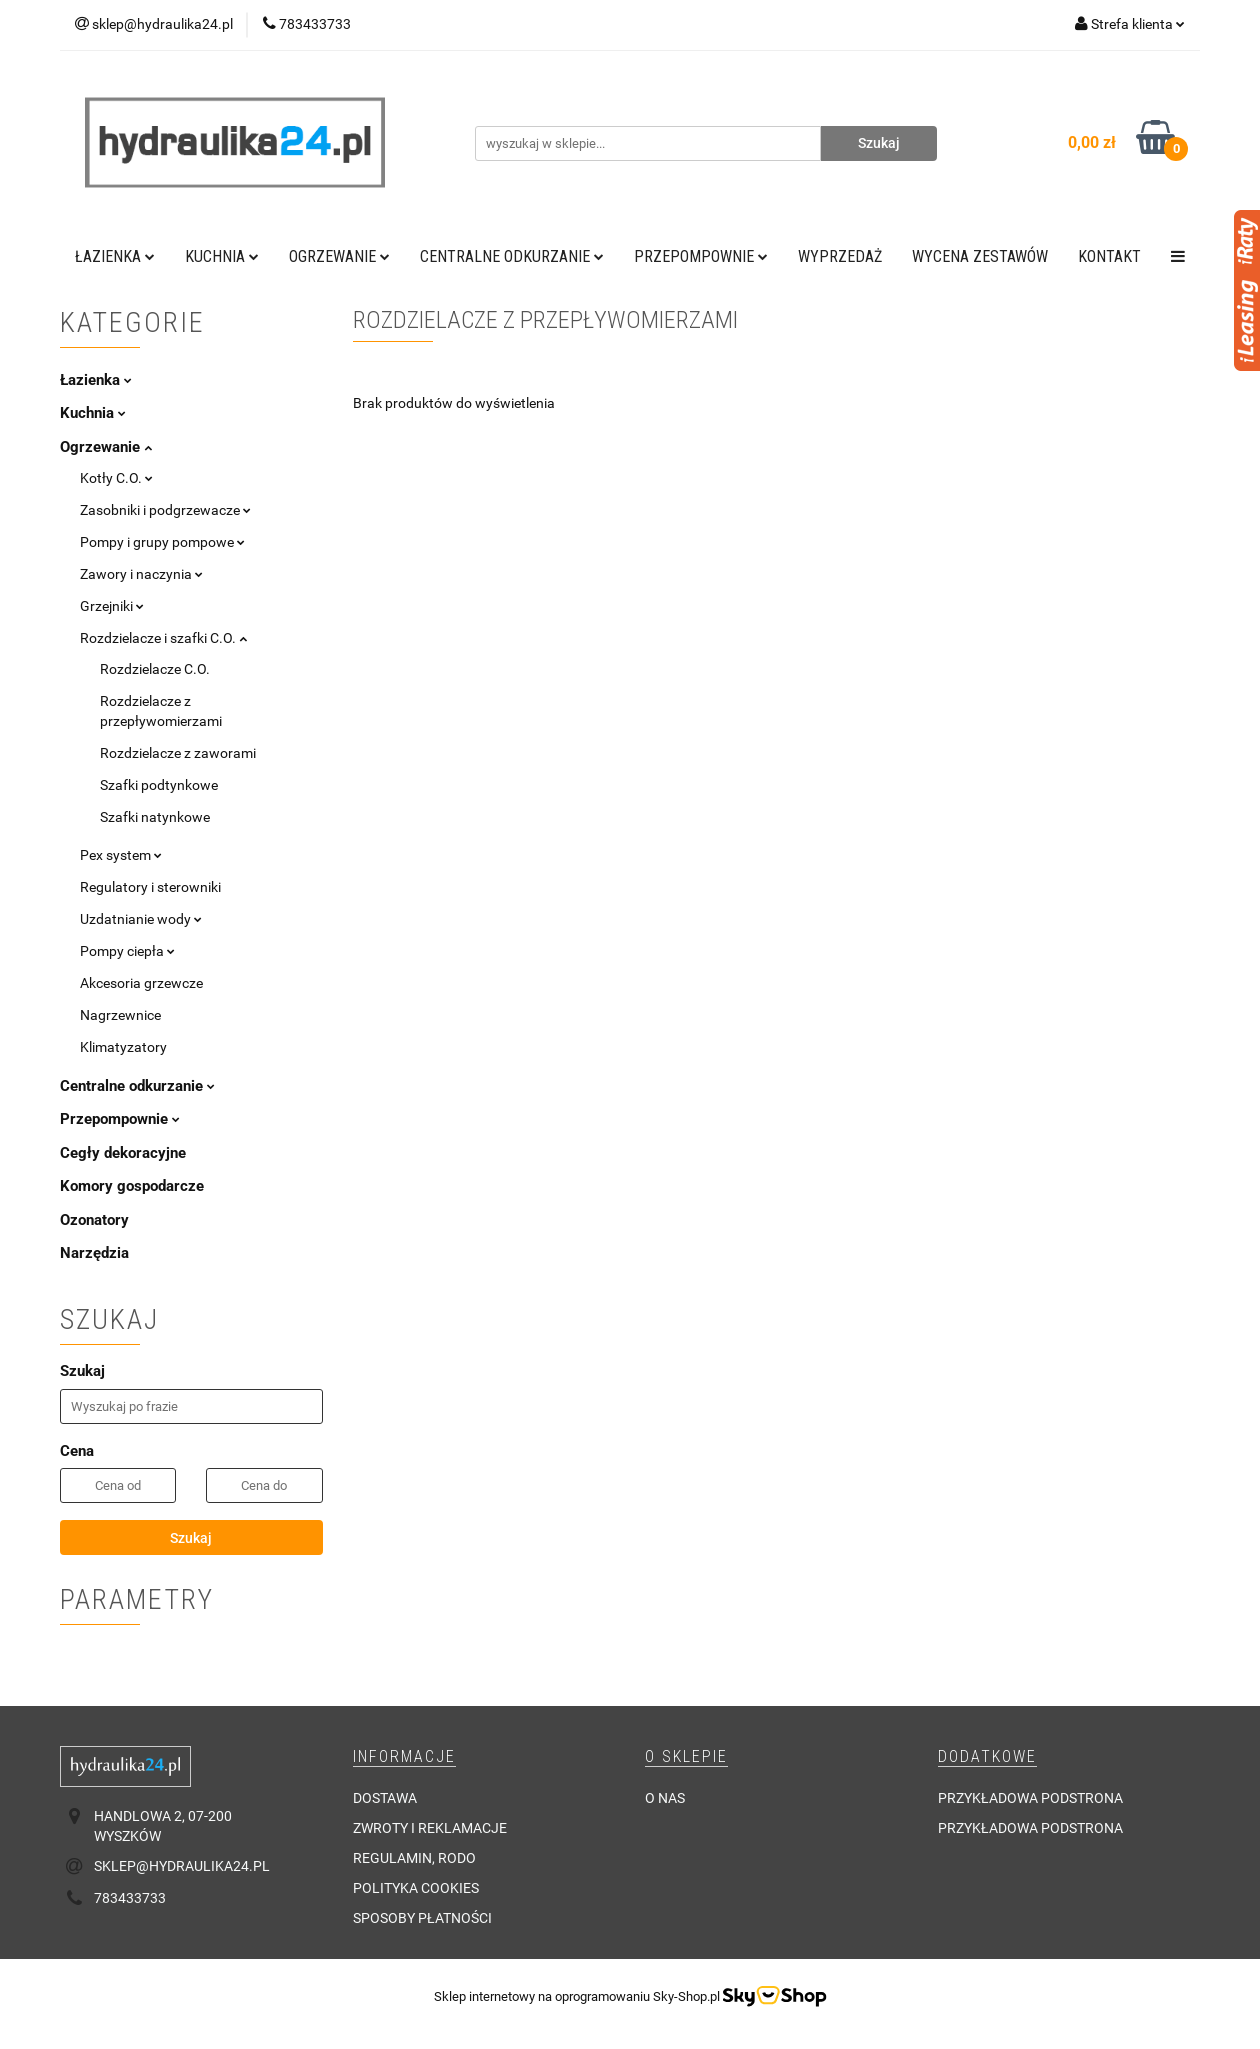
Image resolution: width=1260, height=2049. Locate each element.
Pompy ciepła (127, 951)
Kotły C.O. (116, 478)
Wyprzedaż (840, 256)
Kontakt (1109, 256)
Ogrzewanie (339, 256)
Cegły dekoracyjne (123, 1153)
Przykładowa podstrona (1030, 1798)
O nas (665, 1798)
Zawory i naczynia (141, 574)
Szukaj (191, 1538)
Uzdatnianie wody (141, 919)
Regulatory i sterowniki (150, 887)
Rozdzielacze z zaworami (178, 753)
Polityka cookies (416, 1888)
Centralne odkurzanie (512, 256)
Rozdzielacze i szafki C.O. (163, 638)
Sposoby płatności (422, 1918)
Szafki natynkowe (155, 817)
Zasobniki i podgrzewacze (165, 510)
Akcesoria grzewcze (141, 983)
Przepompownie (701, 256)
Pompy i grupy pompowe (162, 542)
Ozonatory (94, 1220)
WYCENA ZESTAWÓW (980, 256)
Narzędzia (94, 1253)
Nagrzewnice (120, 1015)
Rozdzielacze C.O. (155, 669)
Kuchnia (222, 256)
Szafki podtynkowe (159, 785)
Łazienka (115, 256)
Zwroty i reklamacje (430, 1828)
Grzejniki (112, 606)
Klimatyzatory (123, 1047)
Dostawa (385, 1798)
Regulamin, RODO (414, 1858)
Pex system (121, 855)
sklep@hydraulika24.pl (182, 1866)
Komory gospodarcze (132, 1186)
